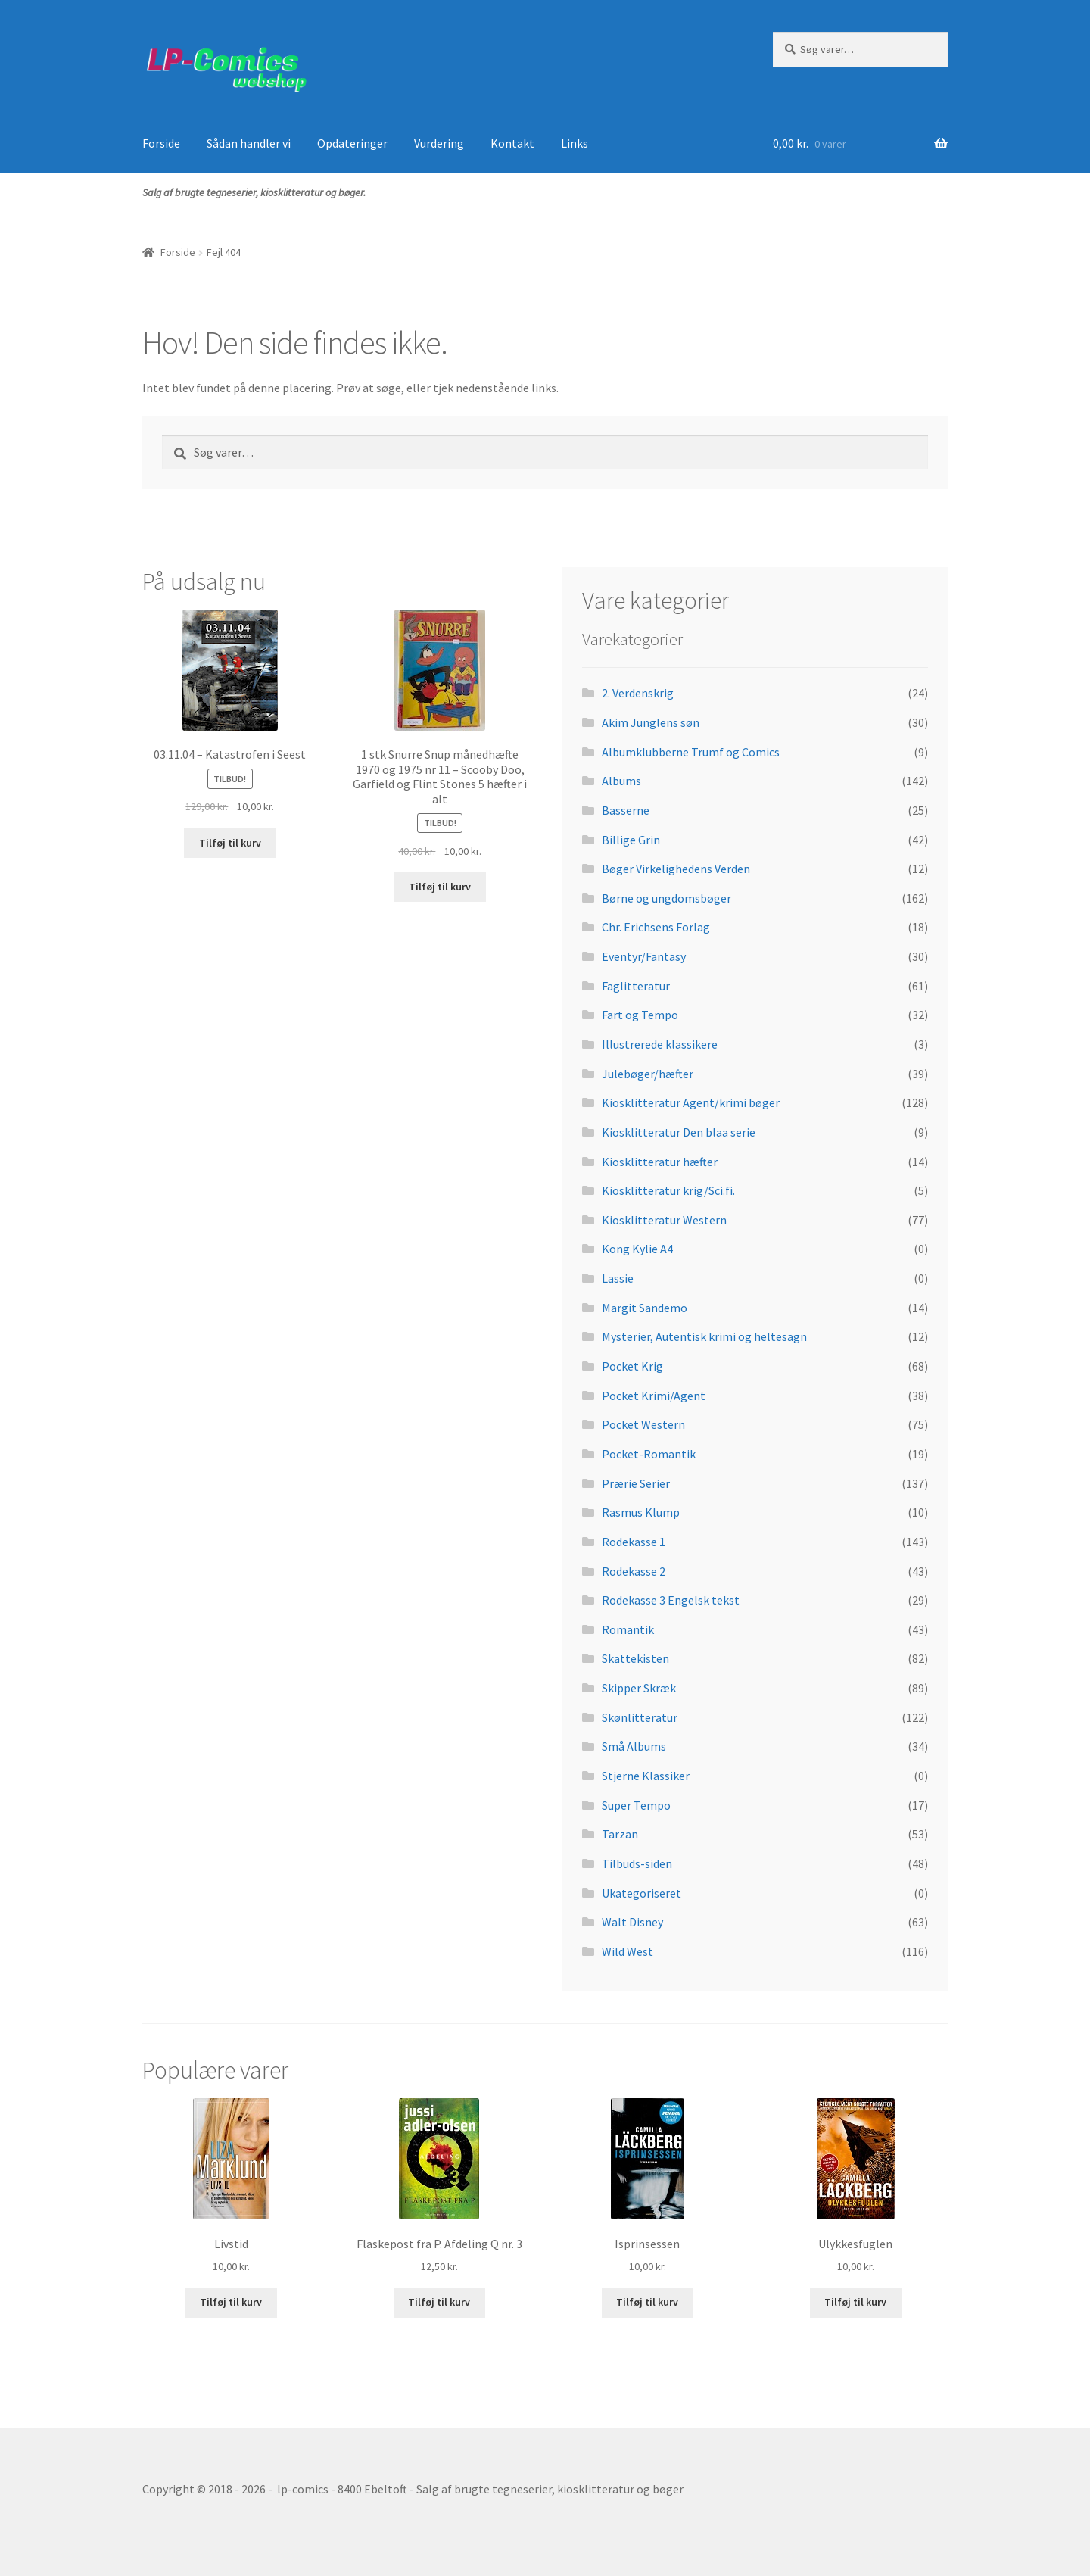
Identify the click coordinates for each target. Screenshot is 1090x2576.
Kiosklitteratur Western (664, 1219)
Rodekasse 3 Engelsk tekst (671, 1600)
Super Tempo (636, 1805)
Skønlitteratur (639, 1717)
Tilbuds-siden (637, 1863)
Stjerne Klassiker (646, 1775)
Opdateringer (352, 143)
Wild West (627, 1951)
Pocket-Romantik (649, 1453)
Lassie (618, 1278)
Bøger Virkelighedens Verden (676, 868)
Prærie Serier (636, 1483)
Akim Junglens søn (650, 722)
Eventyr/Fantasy (644, 956)
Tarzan (620, 1834)
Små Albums (634, 1746)
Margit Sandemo (644, 1307)
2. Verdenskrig (638, 692)
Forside (161, 143)
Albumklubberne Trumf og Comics (691, 751)
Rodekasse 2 (633, 1571)
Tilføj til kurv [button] (230, 843)
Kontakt (512, 143)
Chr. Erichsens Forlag (656, 926)
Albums (621, 780)
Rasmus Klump (641, 1512)
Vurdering (439, 143)
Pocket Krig (632, 1366)
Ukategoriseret (641, 1893)
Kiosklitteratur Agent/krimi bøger (691, 1102)
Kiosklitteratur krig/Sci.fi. (668, 1190)
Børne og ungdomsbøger (666, 898)
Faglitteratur (636, 985)
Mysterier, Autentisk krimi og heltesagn (704, 1336)
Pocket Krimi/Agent (653, 1395)
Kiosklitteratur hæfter (660, 1161)
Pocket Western (643, 1424)
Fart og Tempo (640, 1014)
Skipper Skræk (639, 1687)
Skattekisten (635, 1658)
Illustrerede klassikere (660, 1044)
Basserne (625, 810)
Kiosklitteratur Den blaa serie (678, 1132)
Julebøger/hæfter (647, 1073)
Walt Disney (632, 1921)
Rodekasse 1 (633, 1541)
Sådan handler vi (249, 143)
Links (574, 143)
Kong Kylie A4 (637, 1248)
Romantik (628, 1629)
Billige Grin (631, 839)
